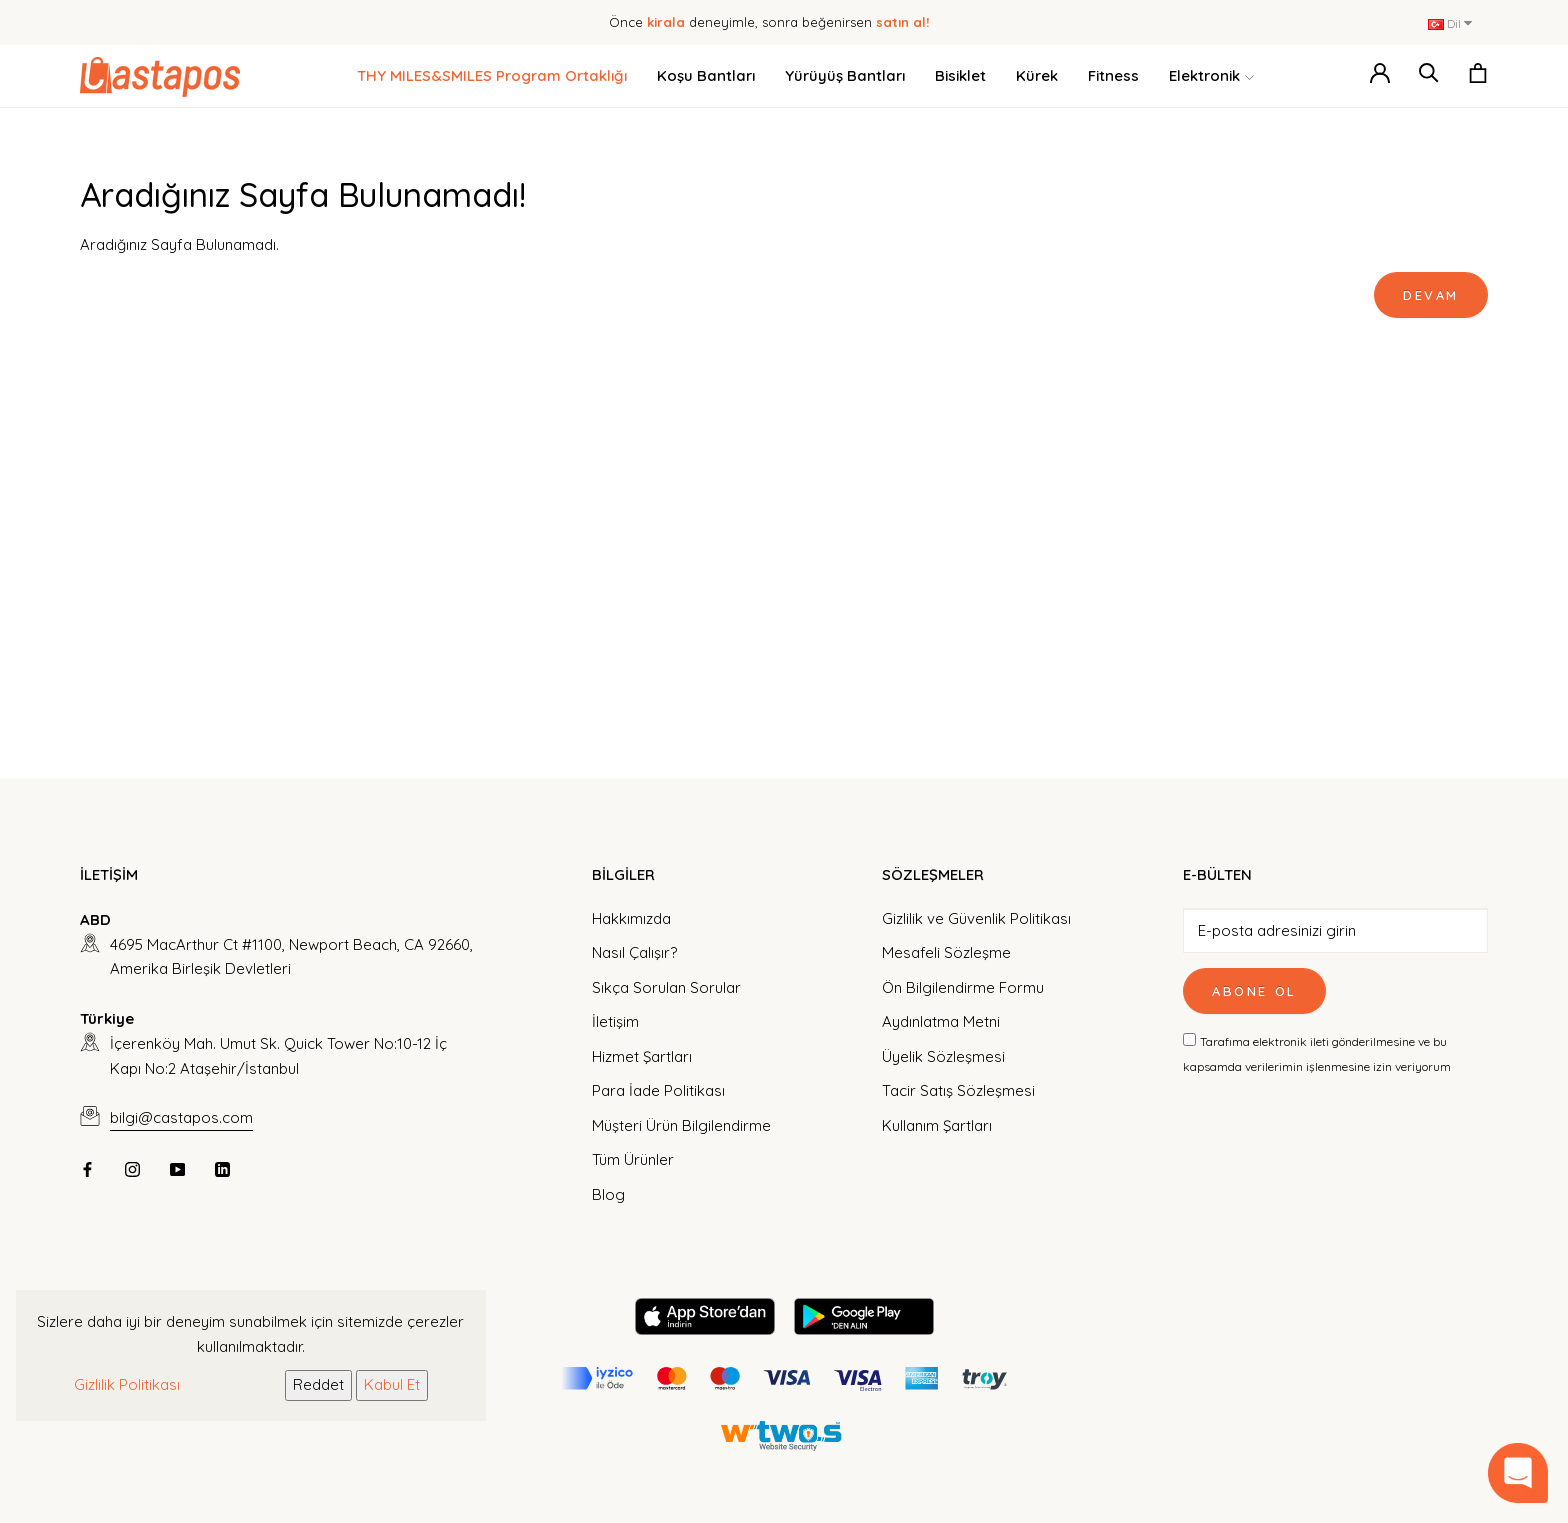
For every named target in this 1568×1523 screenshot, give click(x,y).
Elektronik (1211, 76)
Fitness (1113, 75)
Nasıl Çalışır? (634, 952)
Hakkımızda (631, 918)
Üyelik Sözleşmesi (943, 1056)
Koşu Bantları (706, 75)
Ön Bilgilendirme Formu (963, 987)
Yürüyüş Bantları (845, 75)
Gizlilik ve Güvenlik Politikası (976, 918)
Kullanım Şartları (937, 1125)
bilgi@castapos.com (181, 1117)
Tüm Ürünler (633, 1159)
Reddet (318, 1384)
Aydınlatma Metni (941, 1021)
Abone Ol (1254, 991)
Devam (1431, 295)
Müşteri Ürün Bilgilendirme (681, 1125)
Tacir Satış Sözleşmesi (958, 1090)
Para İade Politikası (658, 1090)
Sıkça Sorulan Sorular (666, 987)
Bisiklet (960, 75)
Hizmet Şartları (642, 1056)
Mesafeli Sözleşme (946, 952)
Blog (608, 1194)
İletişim (615, 1021)
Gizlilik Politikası (127, 1384)
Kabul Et (392, 1384)
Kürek (1037, 75)
